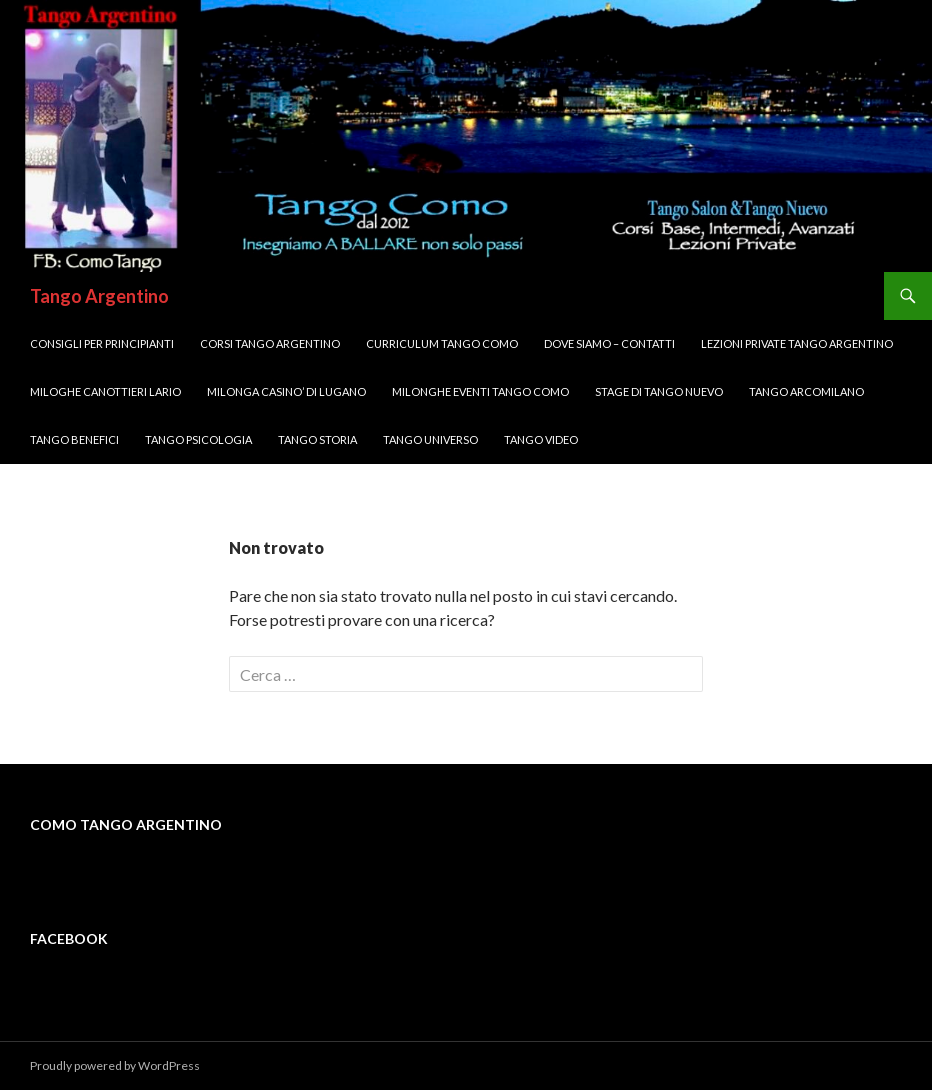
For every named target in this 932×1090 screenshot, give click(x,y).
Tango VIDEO (541, 439)
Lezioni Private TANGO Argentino (797, 343)
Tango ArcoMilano (806, 391)
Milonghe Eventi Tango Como (480, 391)
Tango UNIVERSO (430, 439)
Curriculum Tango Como (442, 343)
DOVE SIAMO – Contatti (609, 343)
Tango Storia (317, 439)
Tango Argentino (99, 296)
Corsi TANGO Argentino (270, 343)
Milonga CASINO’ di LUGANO (286, 391)
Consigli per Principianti (102, 343)
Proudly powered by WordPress (115, 1065)
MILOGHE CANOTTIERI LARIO (105, 391)
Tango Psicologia (198, 439)
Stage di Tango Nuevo (659, 391)
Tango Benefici (74, 439)
